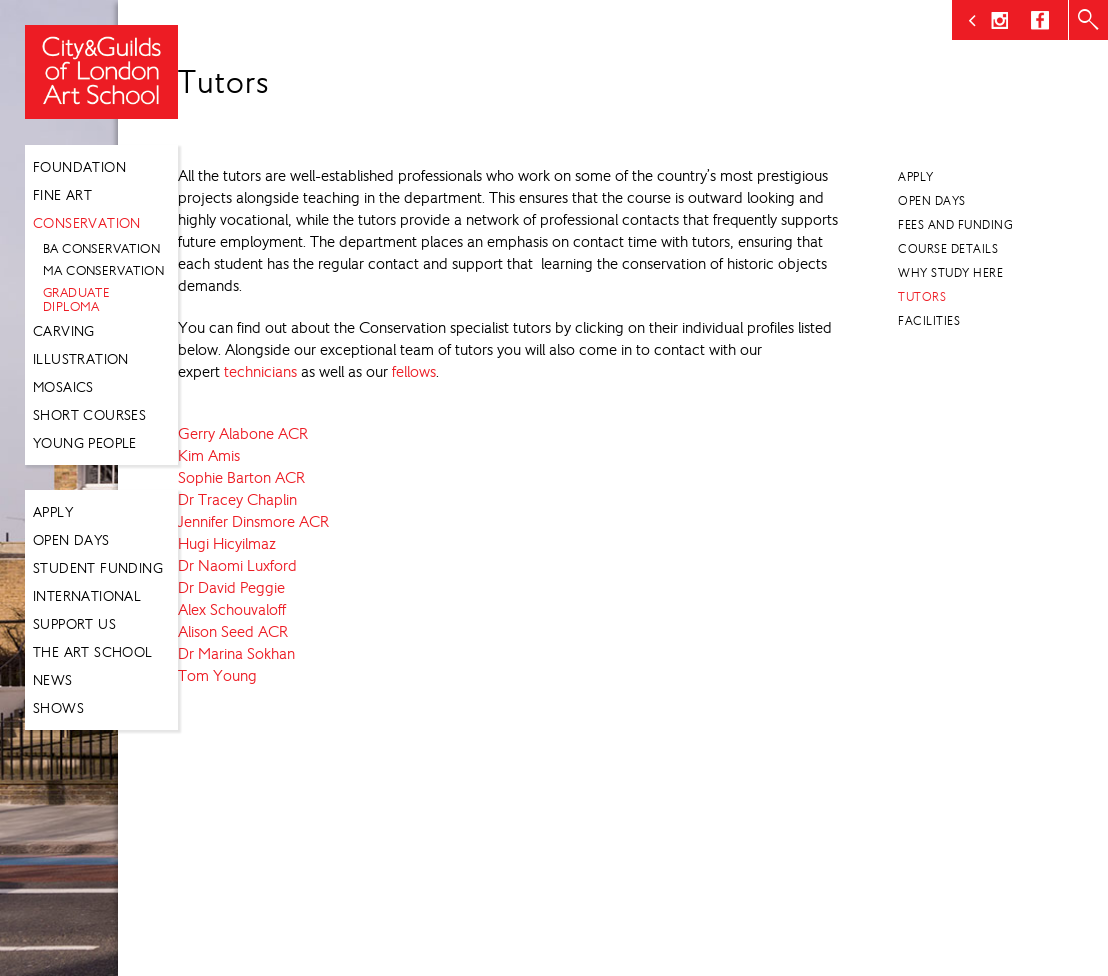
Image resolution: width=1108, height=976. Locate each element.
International (87, 596)
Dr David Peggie (231, 587)
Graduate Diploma (76, 299)
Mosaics (63, 387)
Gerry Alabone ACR (243, 433)
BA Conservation (101, 248)
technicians (260, 371)
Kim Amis (209, 455)
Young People (85, 443)
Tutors (922, 297)
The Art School (93, 652)
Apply (53, 512)
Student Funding (98, 568)
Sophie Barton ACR (241, 477)
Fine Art (62, 195)
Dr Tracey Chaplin (237, 499)
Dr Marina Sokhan (236, 653)
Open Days (71, 540)
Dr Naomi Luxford (237, 565)
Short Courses (89, 415)
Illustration (81, 359)
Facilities (929, 321)
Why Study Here (950, 273)
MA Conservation (103, 270)
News (53, 680)
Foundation (79, 167)
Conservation (87, 223)
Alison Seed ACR (233, 631)
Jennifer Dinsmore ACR (253, 521)
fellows (414, 371)
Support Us (74, 624)
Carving (64, 331)
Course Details (948, 249)
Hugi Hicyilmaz (227, 543)
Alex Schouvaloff (232, 609)
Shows (58, 708)
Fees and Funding (955, 225)
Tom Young (217, 675)
